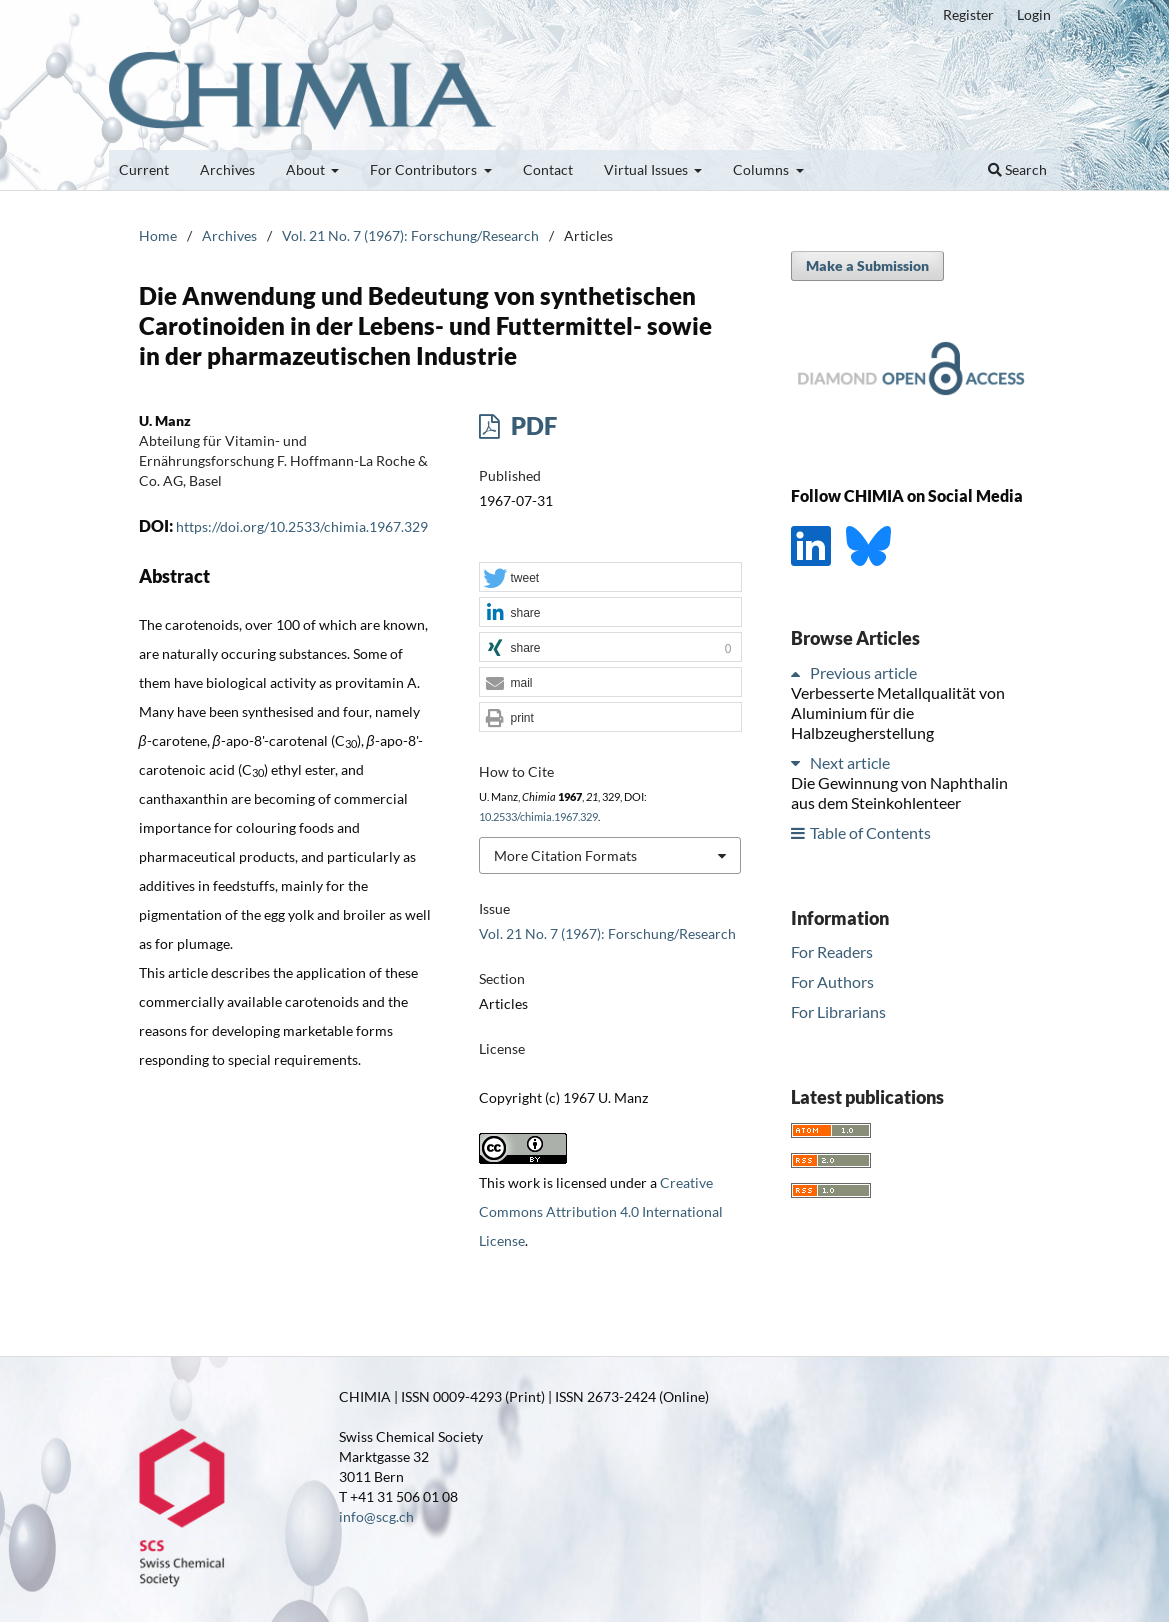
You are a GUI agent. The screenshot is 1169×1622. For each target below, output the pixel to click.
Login (1034, 14)
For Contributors (425, 169)
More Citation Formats (565, 855)
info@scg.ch (376, 1516)
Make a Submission (867, 265)
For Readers (832, 951)
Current (144, 169)
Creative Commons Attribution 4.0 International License (601, 1211)
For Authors (832, 981)
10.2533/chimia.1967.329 (538, 817)
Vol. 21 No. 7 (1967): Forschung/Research (410, 235)
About (307, 169)
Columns (762, 169)
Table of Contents (870, 832)
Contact (548, 169)
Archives (227, 169)
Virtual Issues (647, 169)
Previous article (863, 672)
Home (158, 235)
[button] (610, 578)
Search (1017, 169)
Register (968, 14)
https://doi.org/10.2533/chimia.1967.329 (302, 526)
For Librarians (838, 1011)
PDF (531, 425)
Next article (850, 762)
